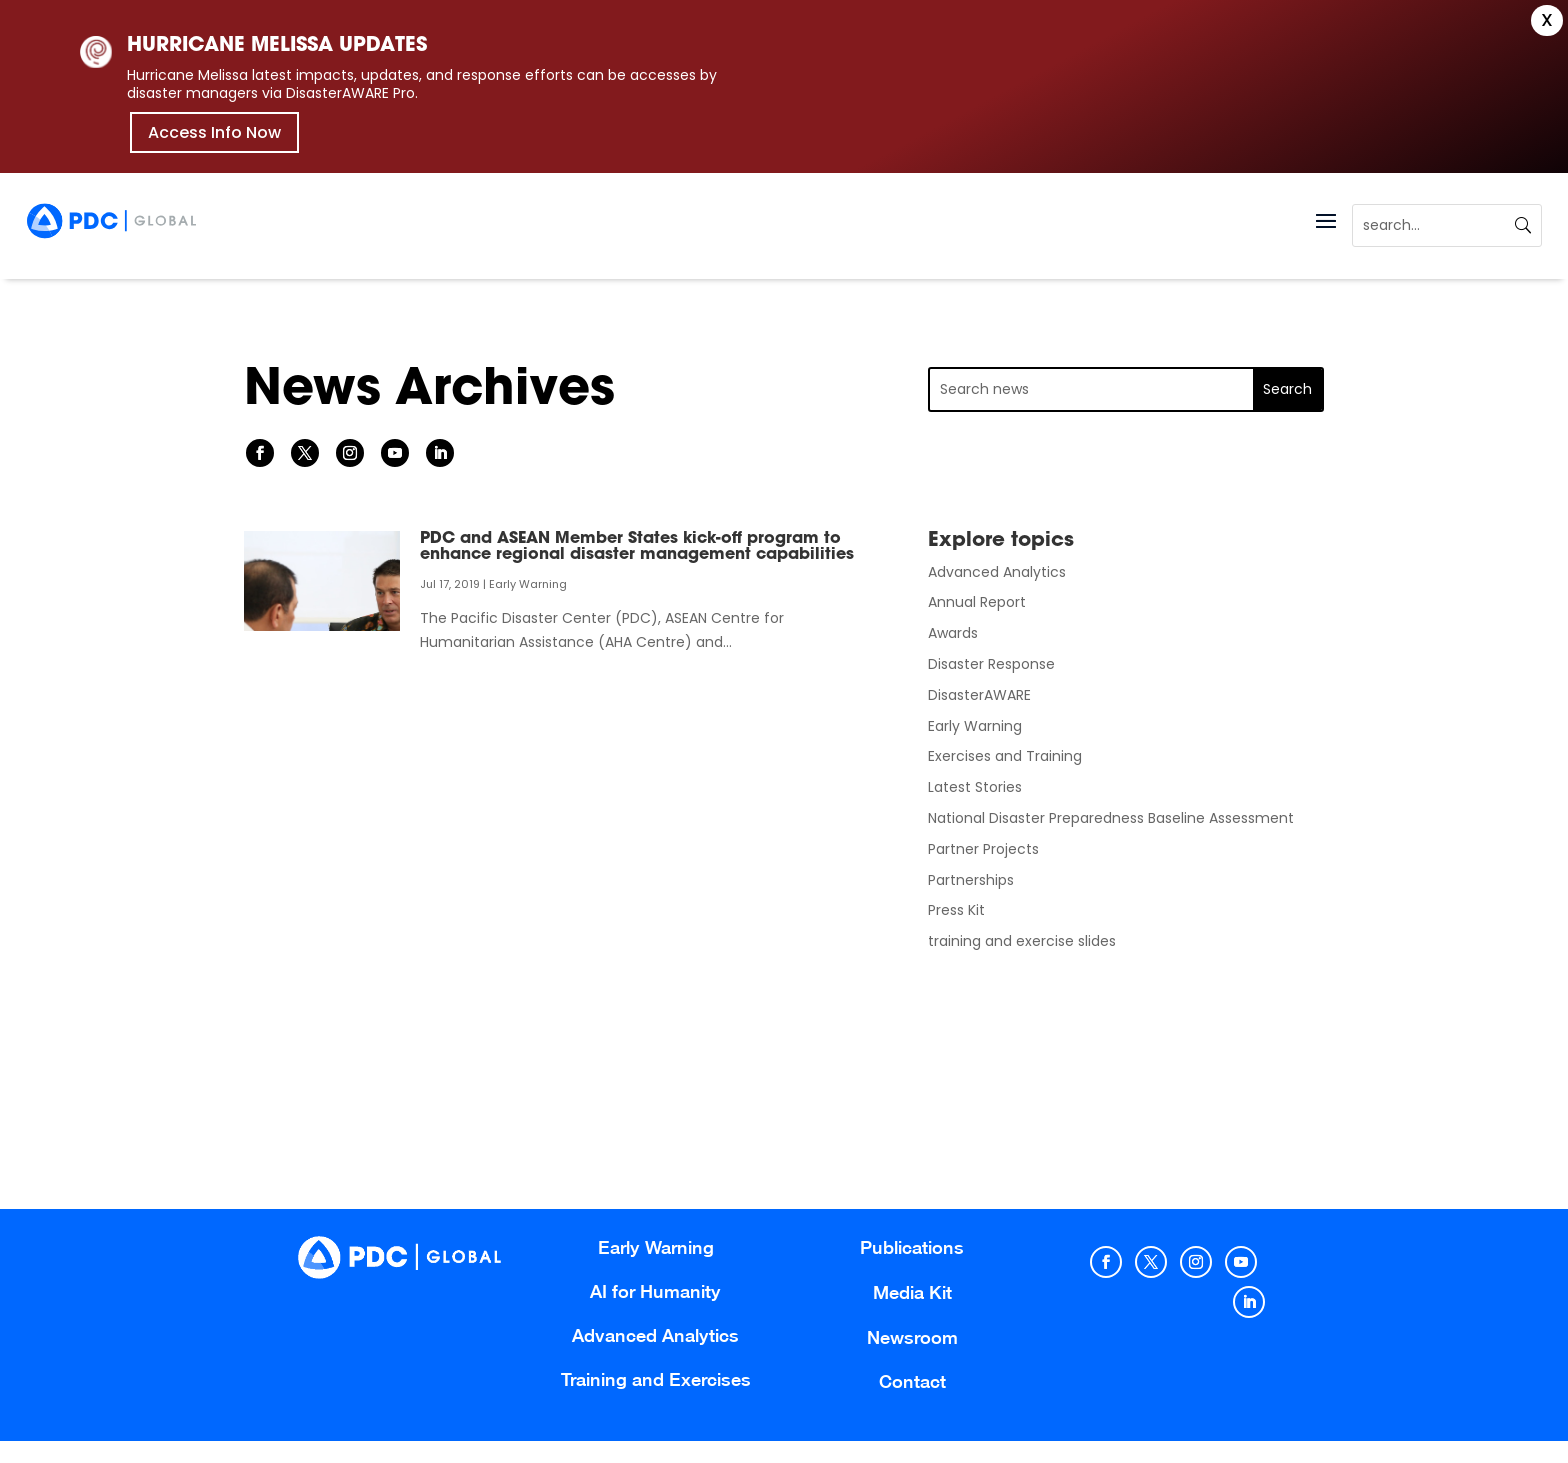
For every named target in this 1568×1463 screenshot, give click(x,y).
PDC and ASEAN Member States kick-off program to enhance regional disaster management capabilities (637, 547)
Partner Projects (983, 849)
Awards (953, 633)
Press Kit (956, 910)
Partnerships (971, 880)
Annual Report (977, 602)
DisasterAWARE (979, 695)
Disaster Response (991, 664)
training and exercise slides (1022, 941)
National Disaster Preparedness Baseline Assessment (1111, 818)
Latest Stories (975, 787)
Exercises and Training (1005, 756)
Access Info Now (214, 132)
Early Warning (528, 584)
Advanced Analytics (997, 572)
